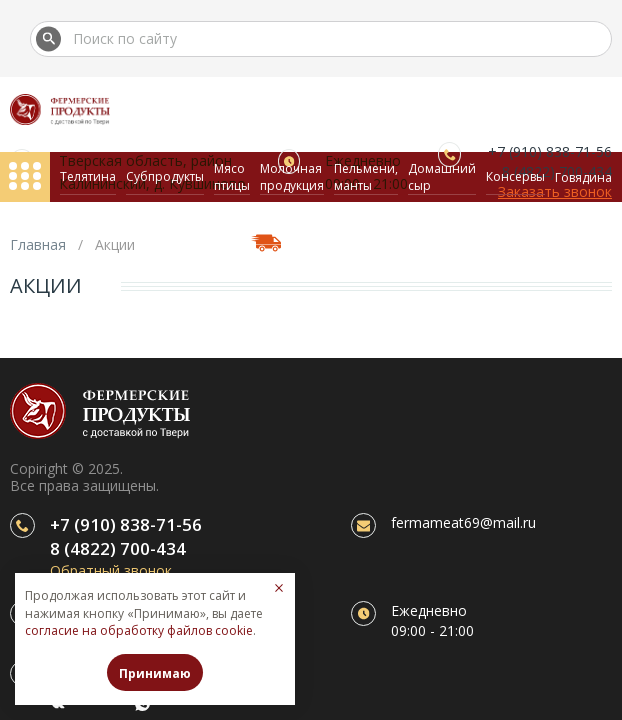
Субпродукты (165, 176)
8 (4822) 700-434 (118, 548)
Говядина (583, 177)
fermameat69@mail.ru (463, 522)
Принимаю (155, 673)
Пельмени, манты (366, 177)
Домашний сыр (442, 177)
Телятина (88, 176)
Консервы (515, 176)
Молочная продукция (292, 177)
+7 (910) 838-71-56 (126, 524)
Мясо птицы (232, 177)
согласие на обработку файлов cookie (139, 630)
